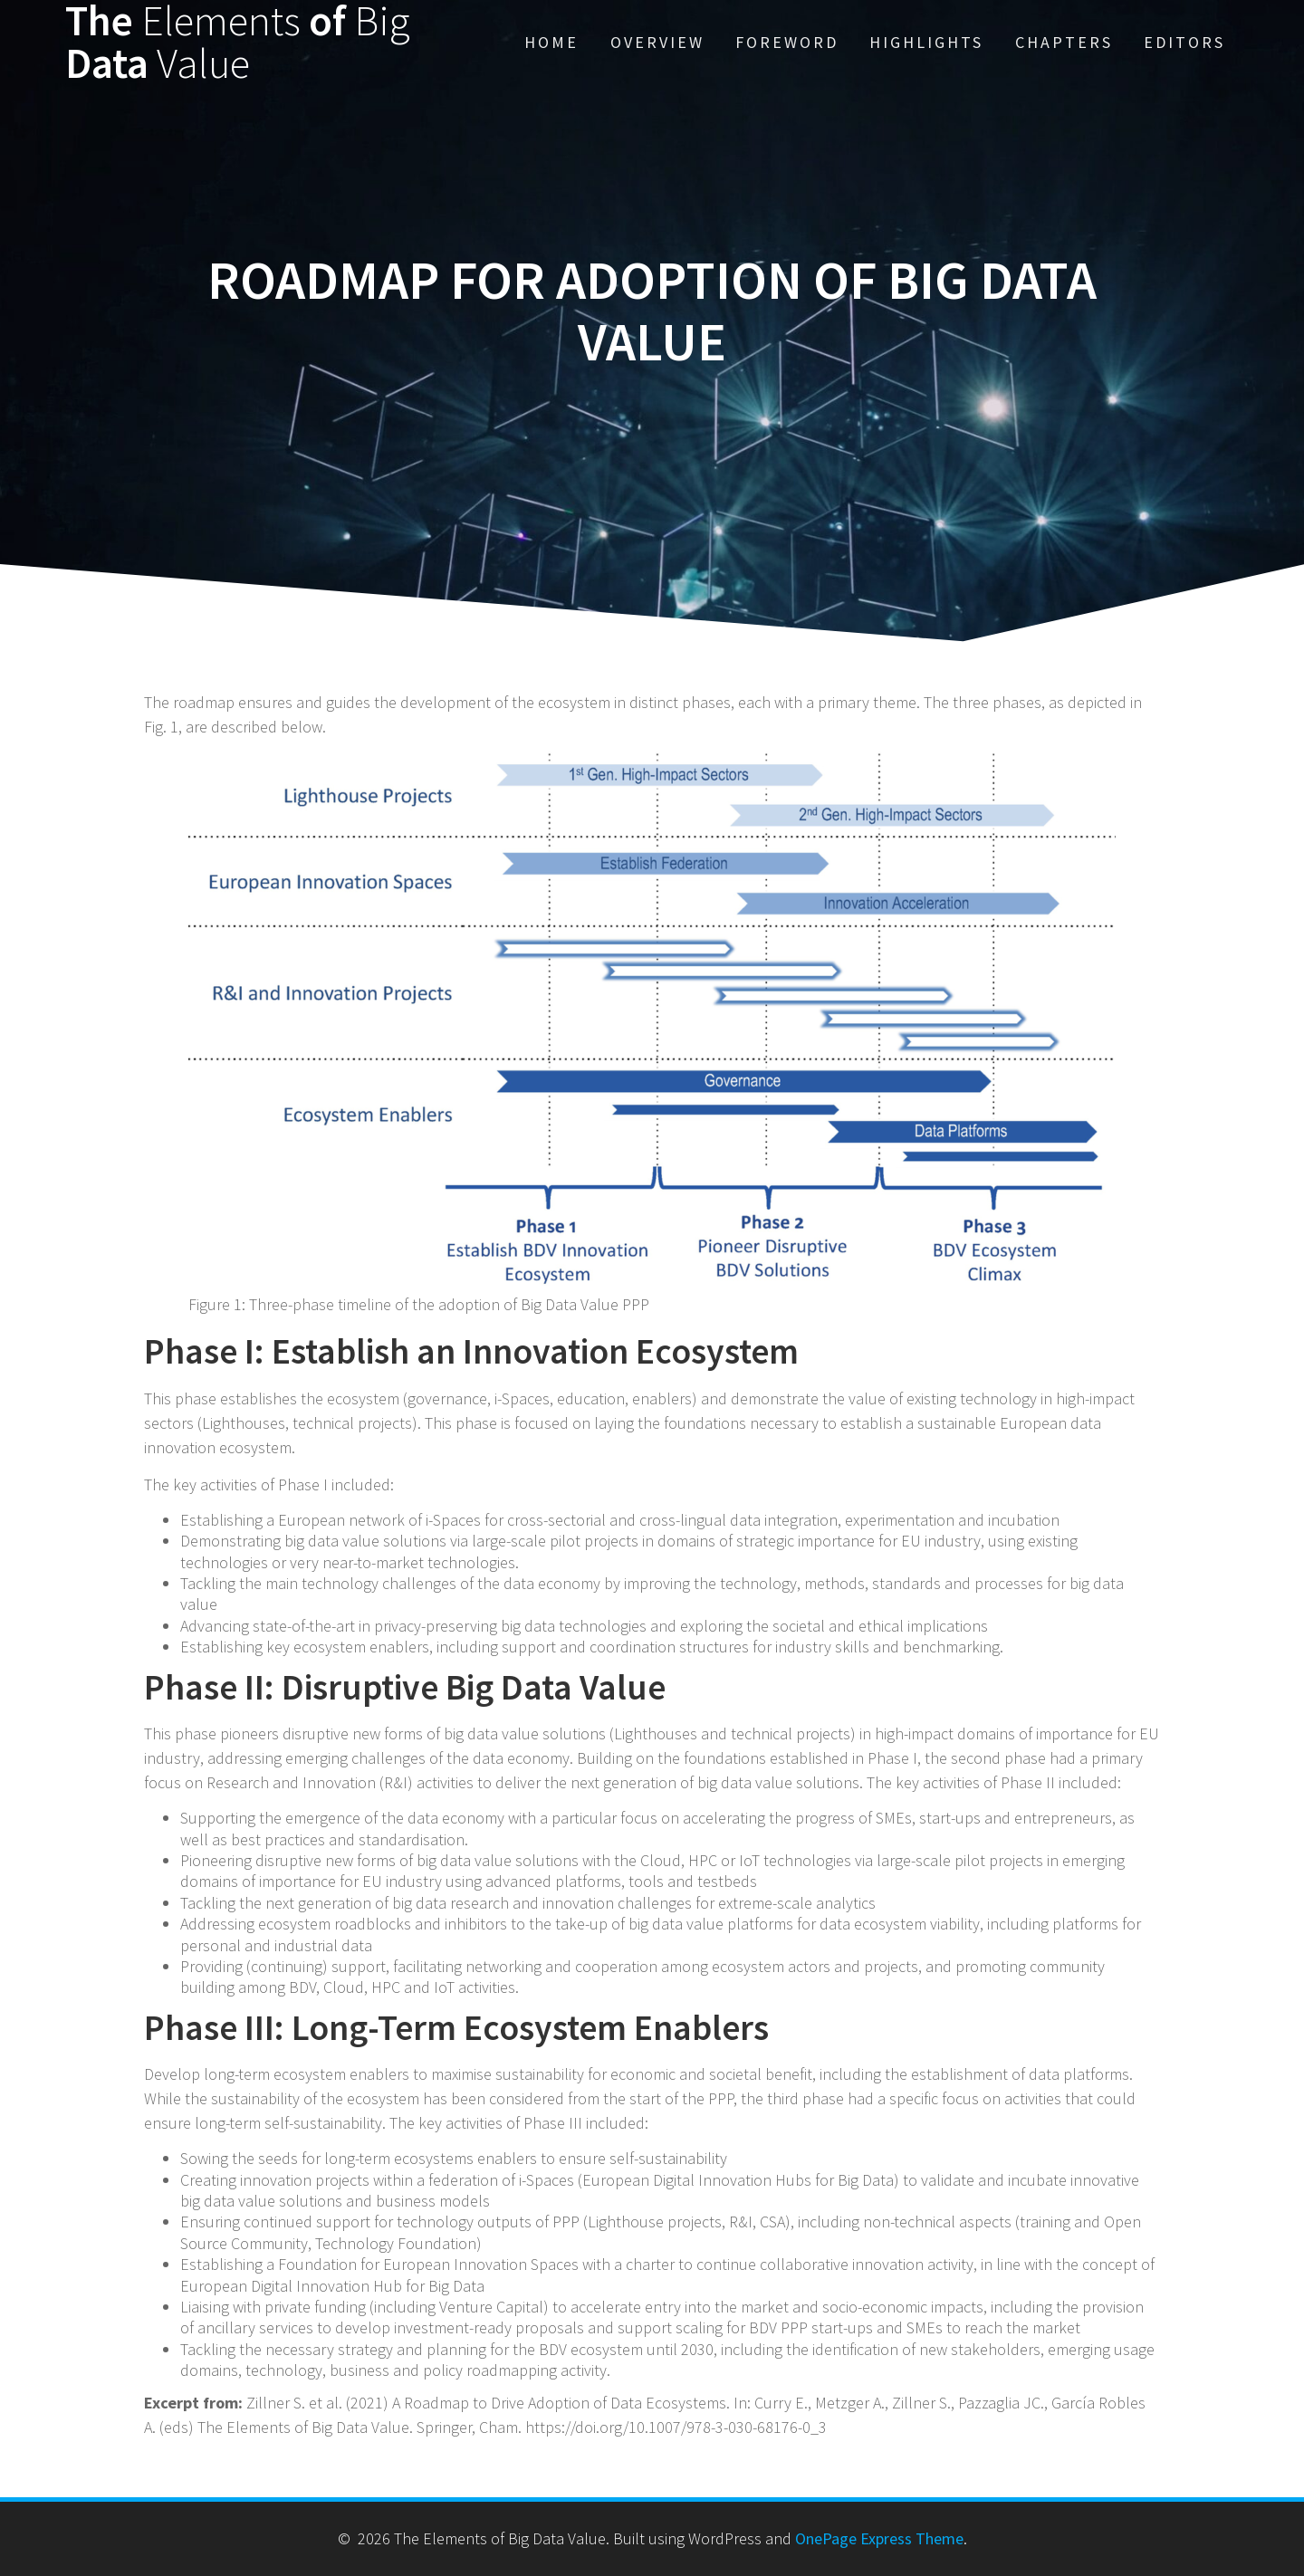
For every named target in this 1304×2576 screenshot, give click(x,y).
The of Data (237, 42)
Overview (657, 42)
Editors (1184, 42)
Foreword (787, 42)
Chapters (1064, 42)
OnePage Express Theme (879, 2538)
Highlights (926, 42)
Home (551, 42)
